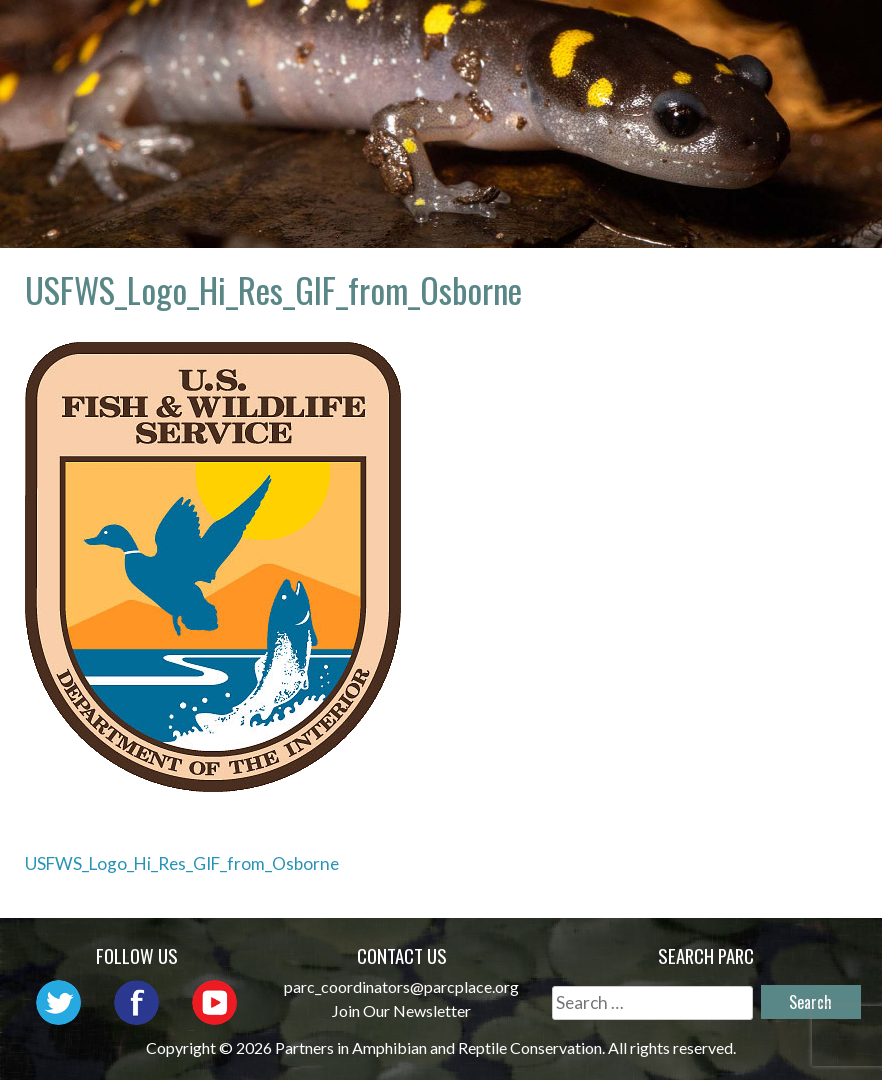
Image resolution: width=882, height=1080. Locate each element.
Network (666, 35)
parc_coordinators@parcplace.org (401, 986)
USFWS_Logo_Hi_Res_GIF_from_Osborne (182, 863)
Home (416, 35)
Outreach (792, 35)
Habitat (574, 64)
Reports (686, 64)
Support (800, 64)
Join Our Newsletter (401, 1010)
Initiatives (447, 64)
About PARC (531, 35)
